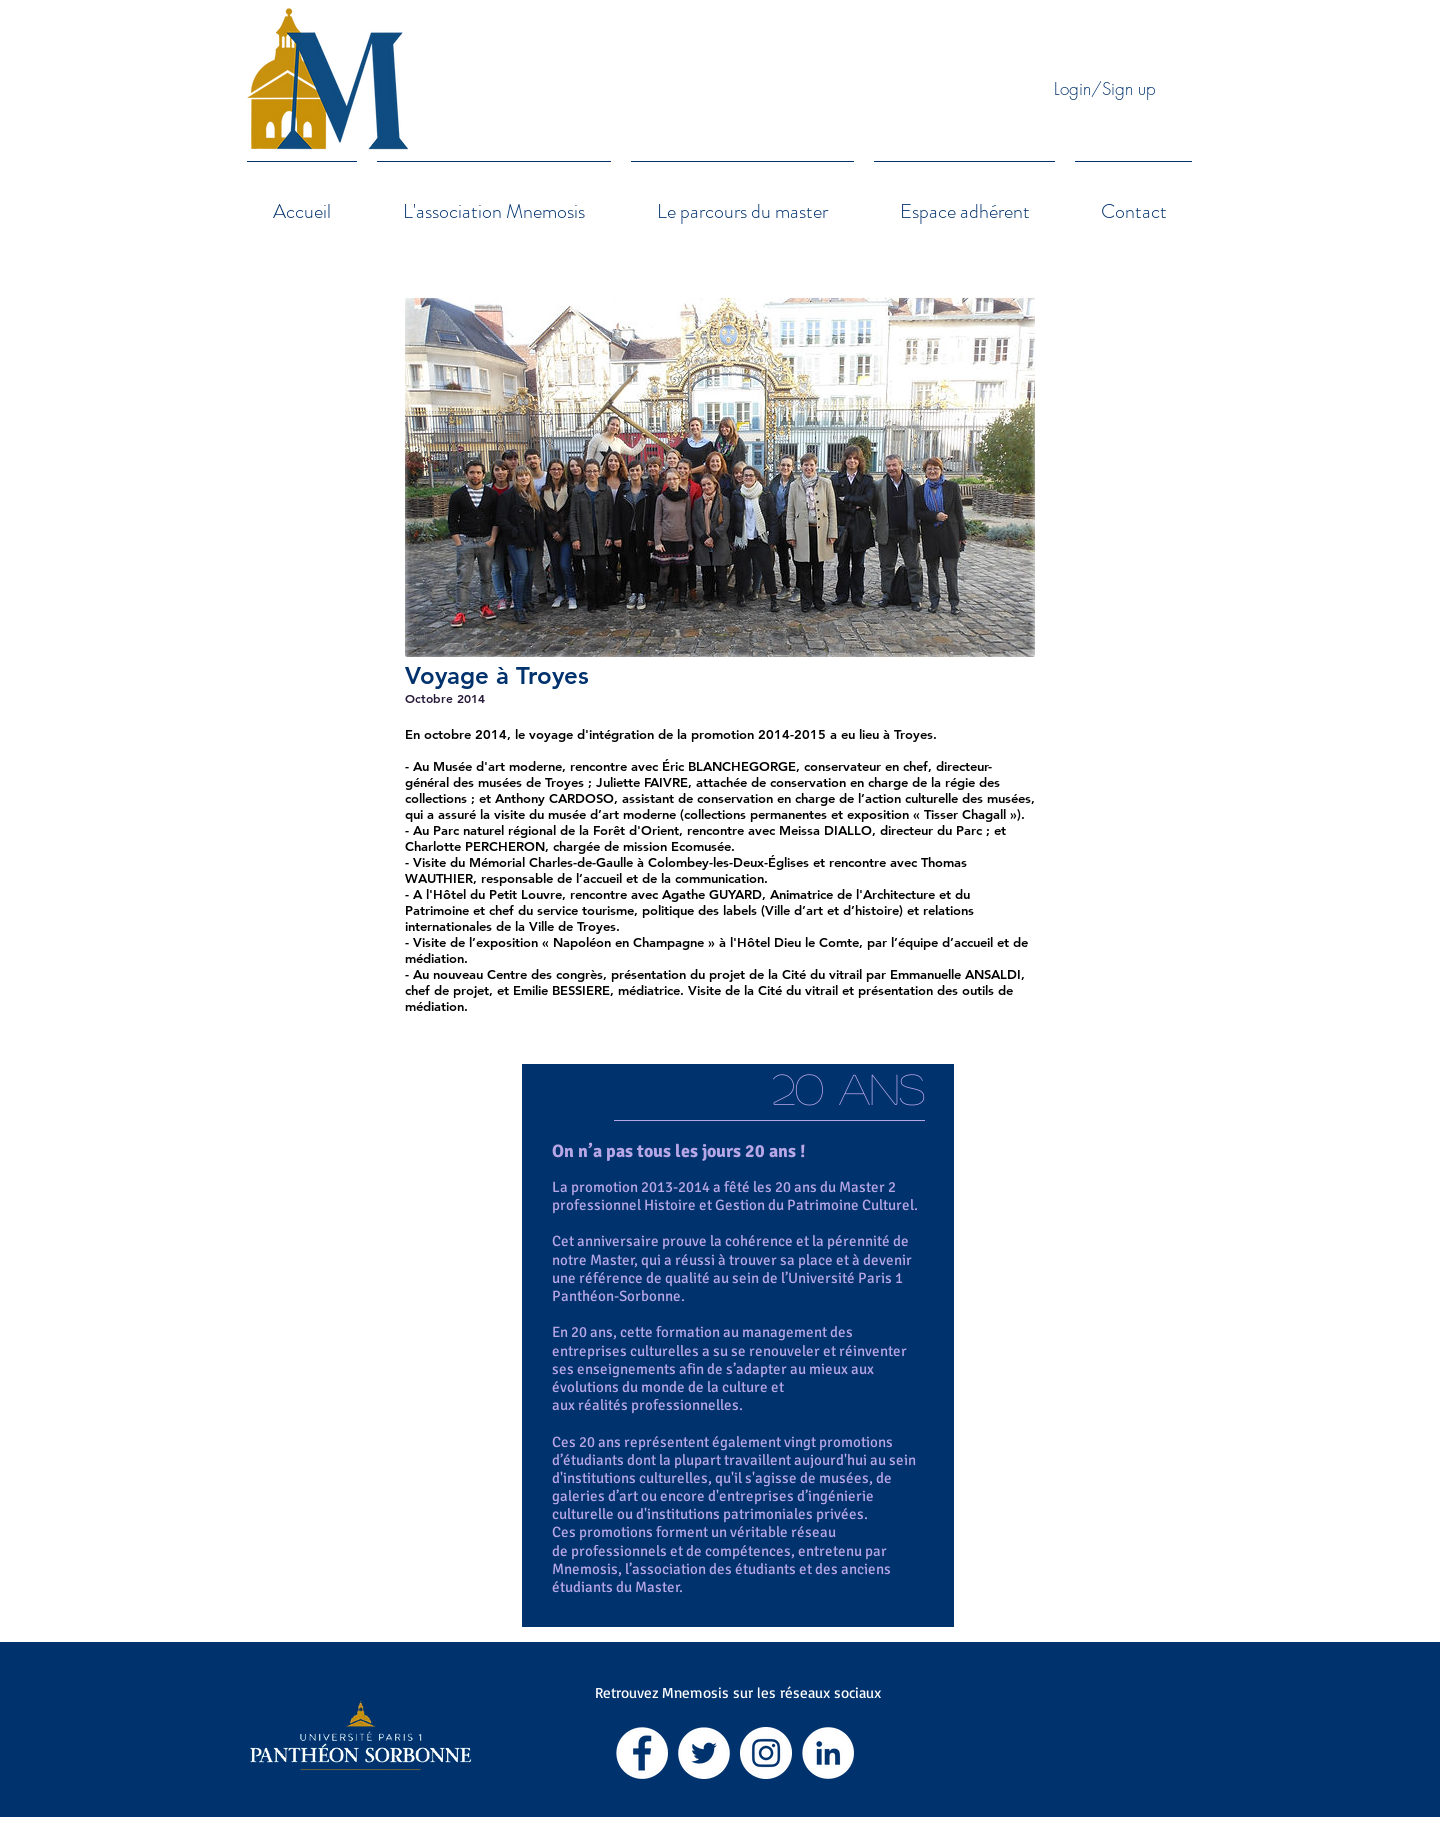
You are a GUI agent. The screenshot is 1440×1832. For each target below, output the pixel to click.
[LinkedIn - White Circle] (828, 1753)
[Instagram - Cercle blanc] (766, 1753)
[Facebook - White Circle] (642, 1753)
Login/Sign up (1105, 88)
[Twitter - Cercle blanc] (704, 1753)
